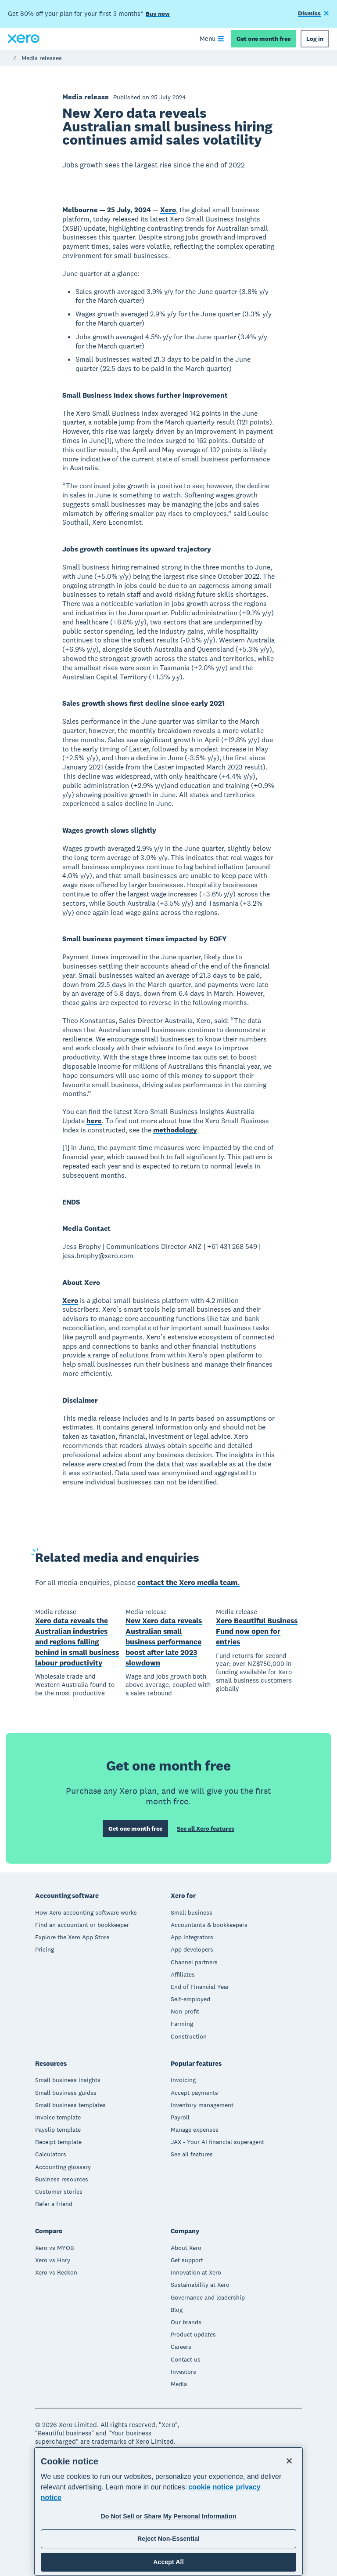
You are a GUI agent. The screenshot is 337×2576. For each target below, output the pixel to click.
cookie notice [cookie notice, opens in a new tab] (210, 2487)
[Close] (289, 2461)
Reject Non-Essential (168, 2538)
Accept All (168, 2561)
